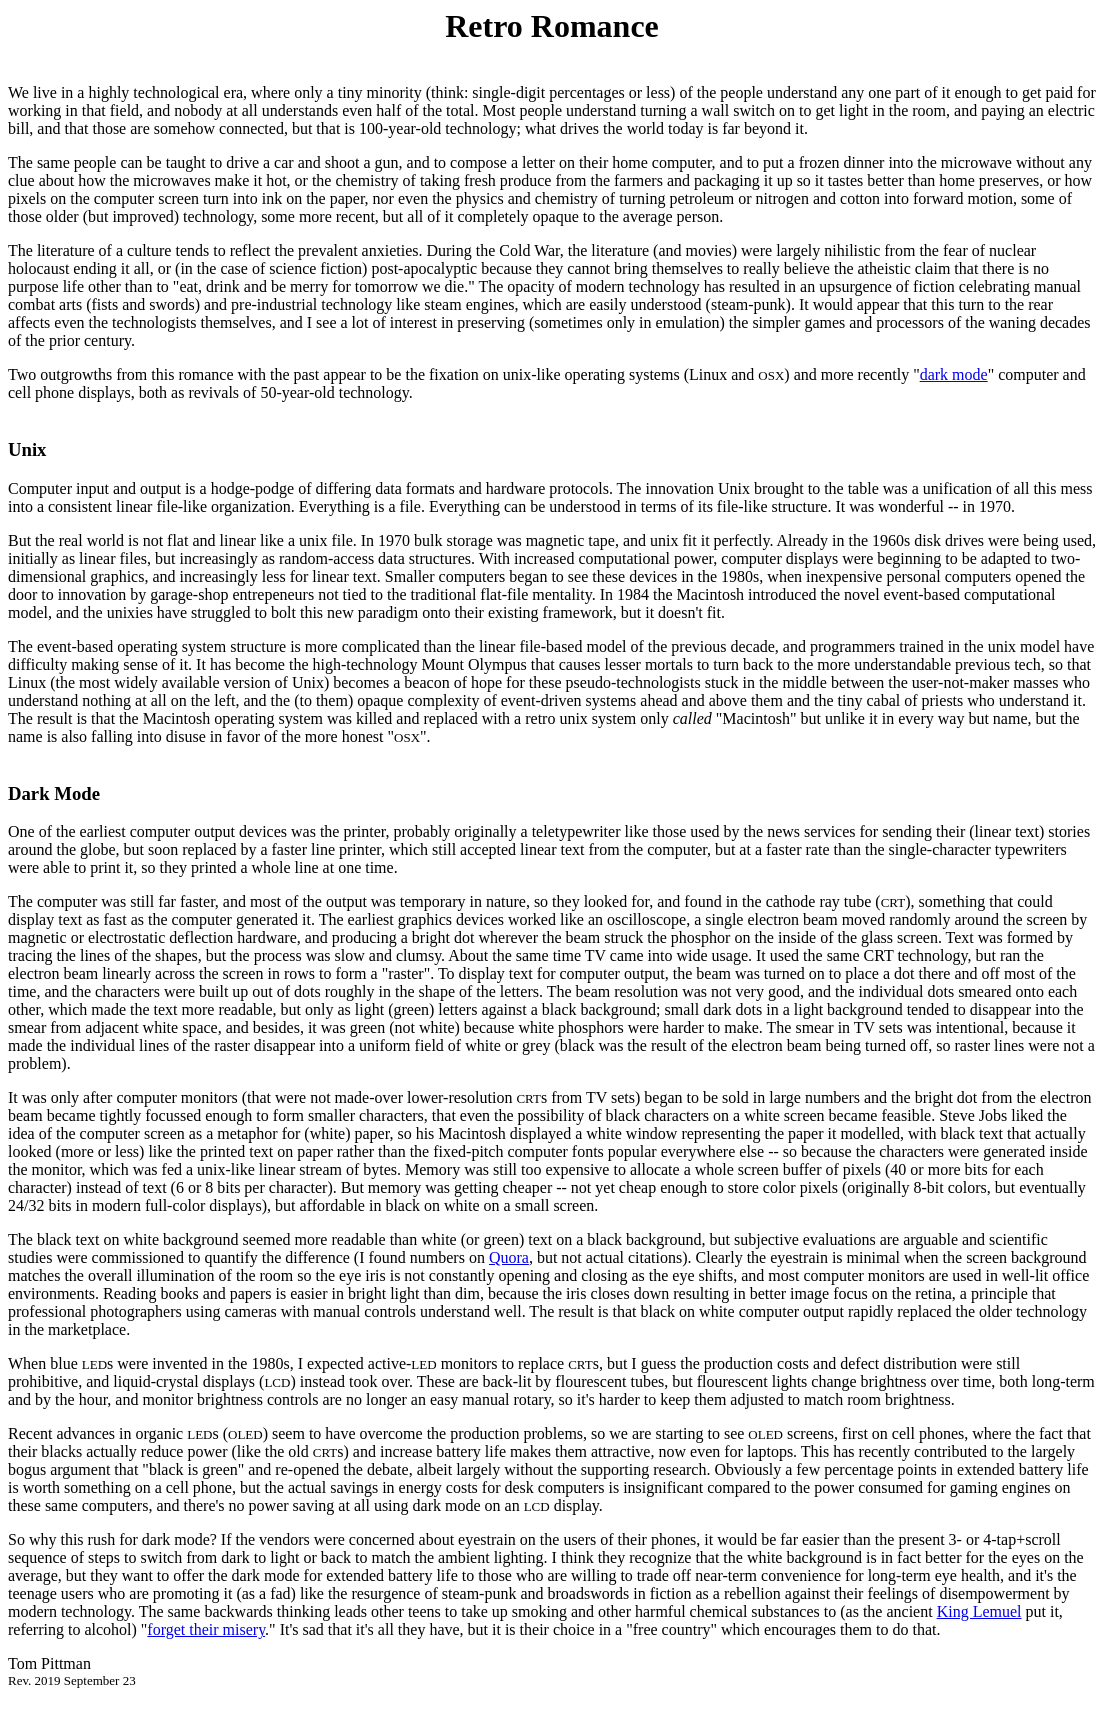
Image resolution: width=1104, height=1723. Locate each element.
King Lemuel (979, 1611)
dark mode (954, 374)
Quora (509, 1257)
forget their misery (206, 1629)
